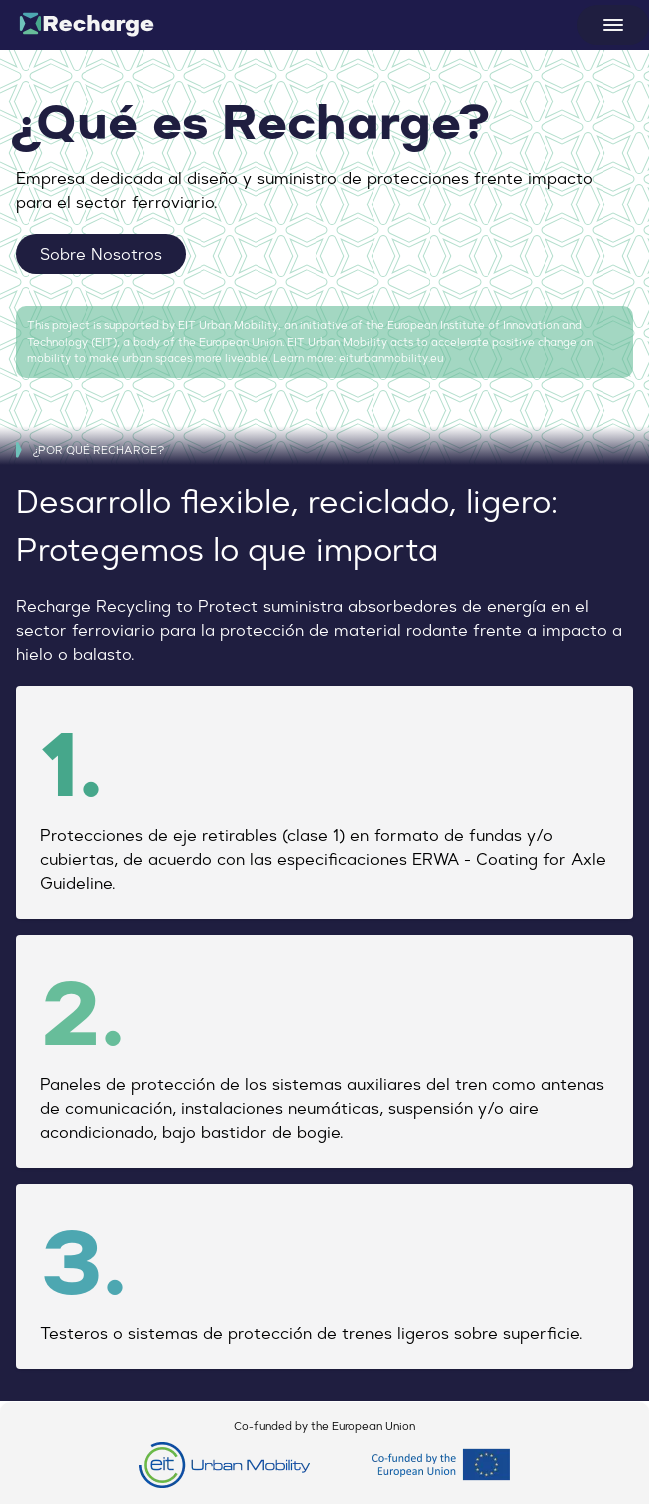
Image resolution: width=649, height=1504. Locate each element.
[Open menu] (613, 25)
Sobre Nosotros (101, 254)
